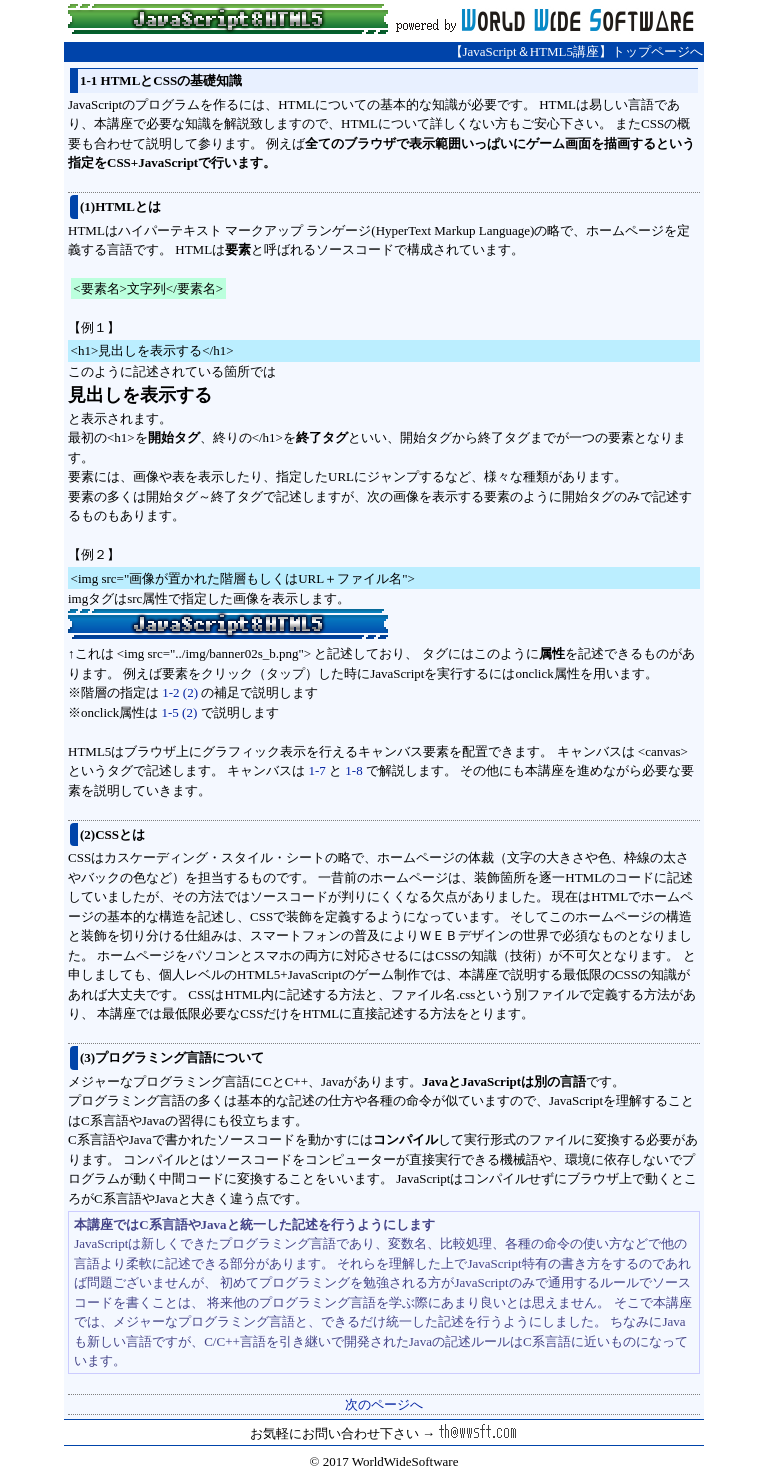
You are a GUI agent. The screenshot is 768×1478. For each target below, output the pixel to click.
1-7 (317, 770)
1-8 (353, 770)
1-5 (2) (180, 712)
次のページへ (384, 1404)
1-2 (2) (180, 692)
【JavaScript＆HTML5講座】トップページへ (576, 51)
